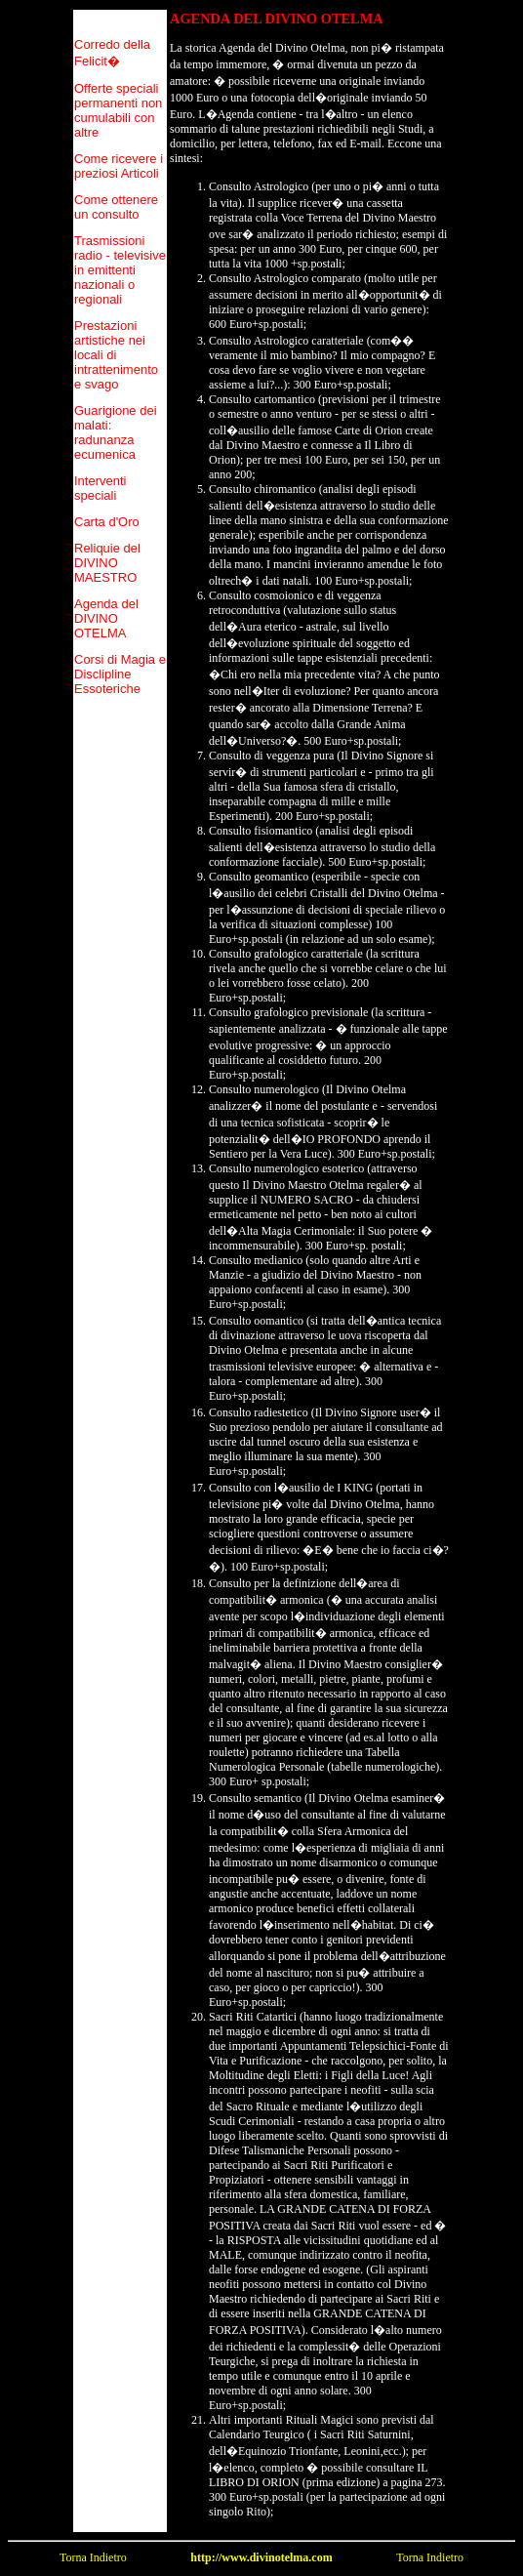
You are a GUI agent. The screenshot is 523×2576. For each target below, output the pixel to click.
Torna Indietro (93, 2557)
